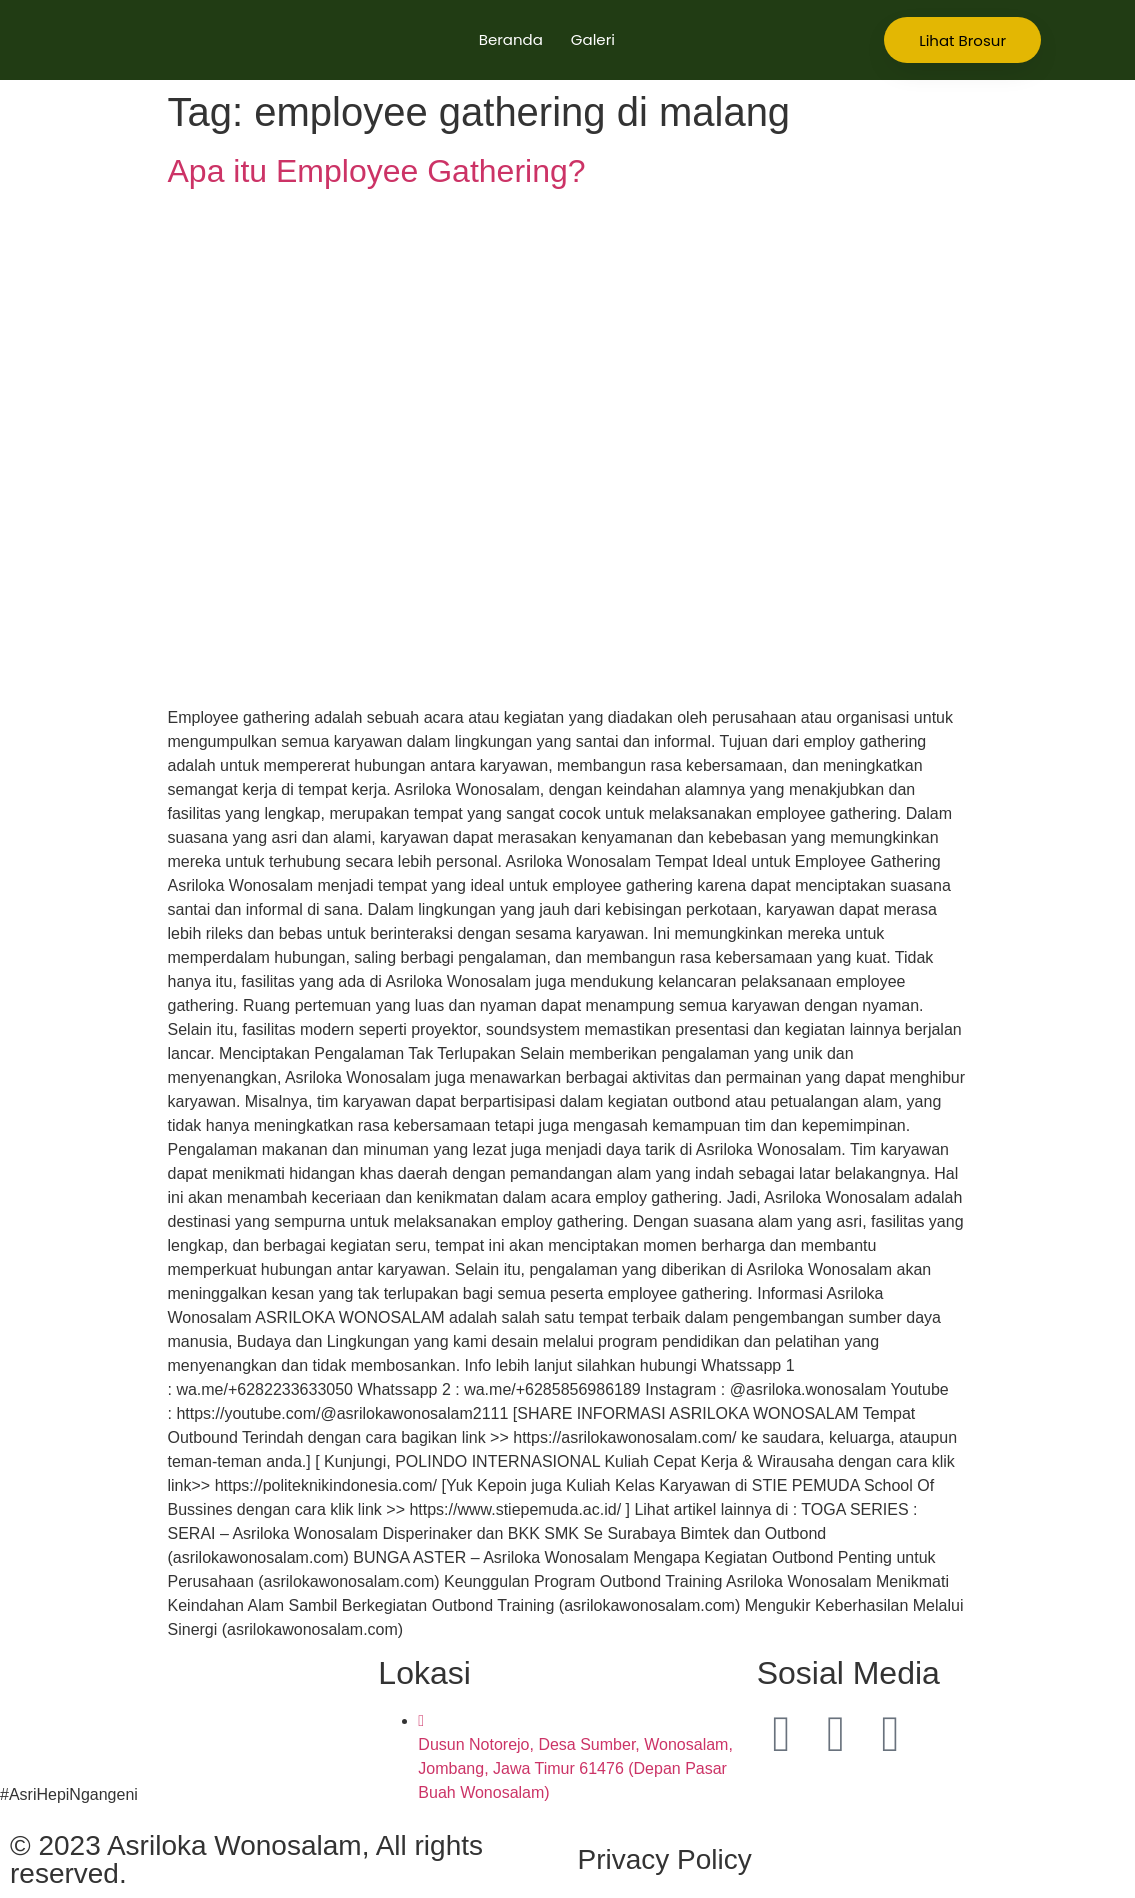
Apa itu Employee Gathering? (377, 171)
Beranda (511, 39)
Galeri (593, 39)
